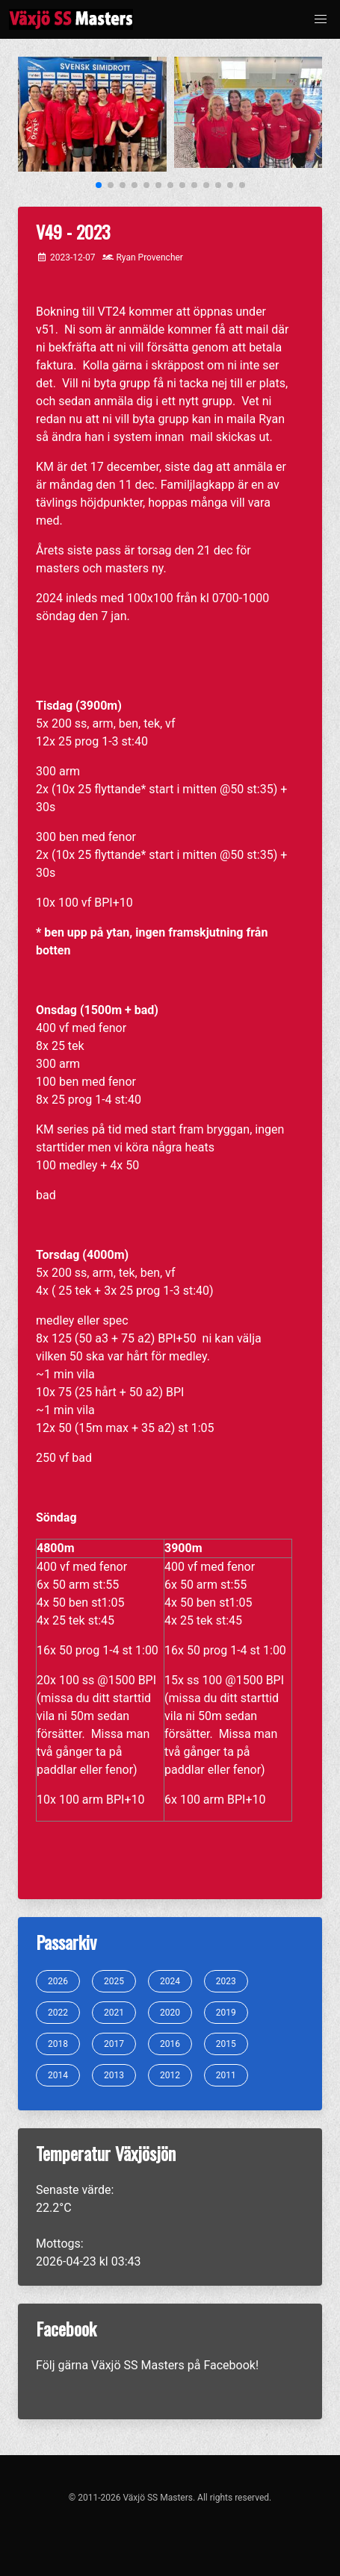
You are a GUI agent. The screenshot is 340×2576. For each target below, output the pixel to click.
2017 (114, 2044)
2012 (170, 2075)
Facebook (229, 2365)
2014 (58, 2075)
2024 (170, 1981)
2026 (58, 1981)
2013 (114, 2075)
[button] (320, 19)
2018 (58, 2044)
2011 (226, 2075)
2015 (226, 2044)
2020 (170, 2012)
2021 (114, 2012)
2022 (58, 2012)
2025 (114, 1981)
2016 (170, 2044)
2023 (226, 1981)
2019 (226, 2012)
